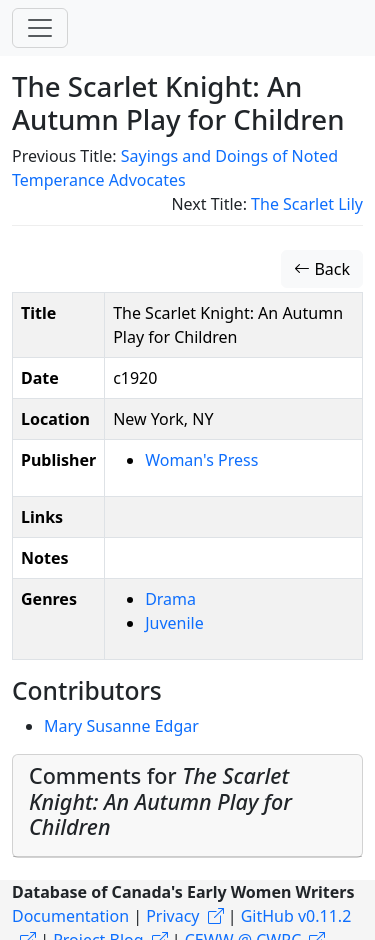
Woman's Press (201, 460)
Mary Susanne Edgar (121, 726)
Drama (170, 599)
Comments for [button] (160, 801)
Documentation (70, 916)
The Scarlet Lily (307, 204)
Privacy (172, 916)
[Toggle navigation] (40, 28)
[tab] (187, 806)
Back (322, 269)
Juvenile (174, 623)
